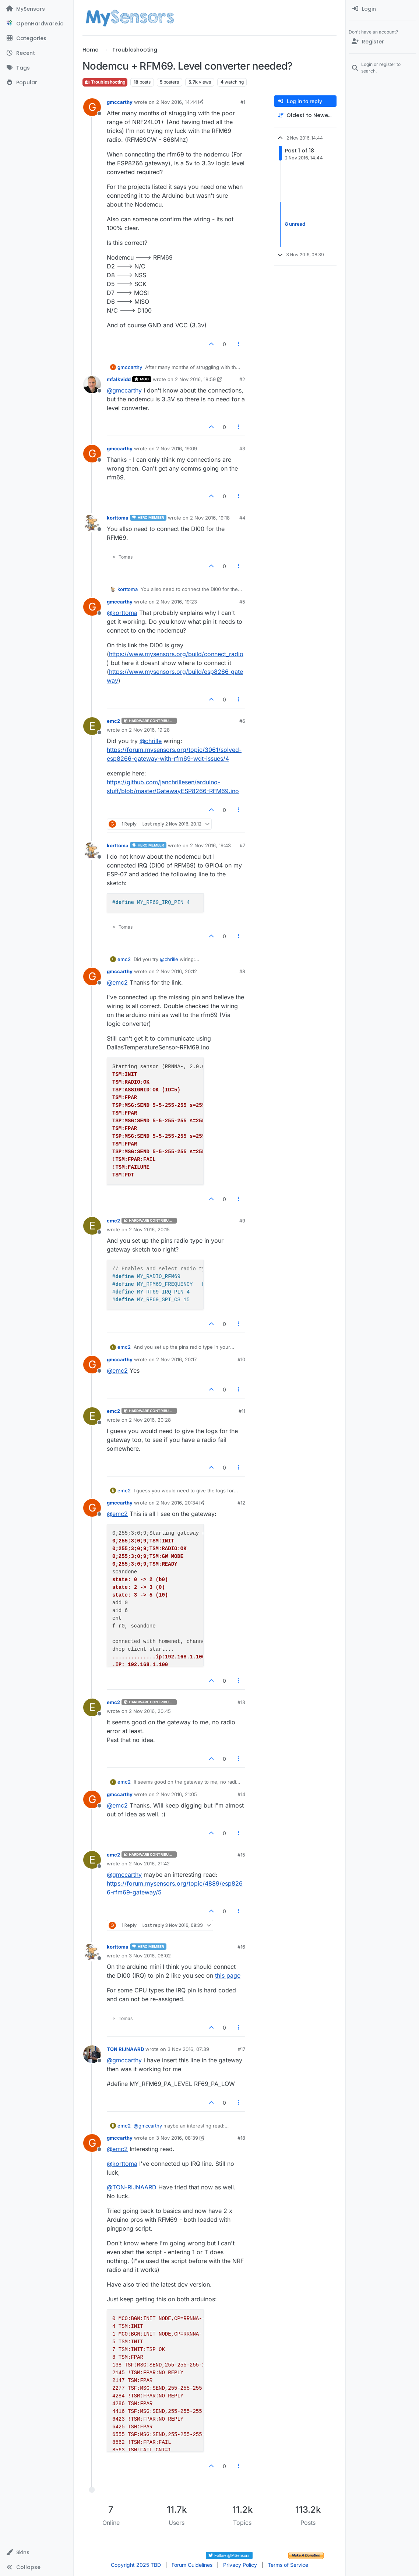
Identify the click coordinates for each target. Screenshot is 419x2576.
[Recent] (36, 53)
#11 (242, 1411)
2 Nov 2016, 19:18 (210, 518)
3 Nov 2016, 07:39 (188, 2049)
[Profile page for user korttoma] (92, 523)
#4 (242, 518)
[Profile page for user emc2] (92, 726)
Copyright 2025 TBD (136, 2565)
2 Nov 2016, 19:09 (176, 448)
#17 (241, 2049)
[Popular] (36, 82)
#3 (242, 448)
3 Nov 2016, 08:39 (177, 2138)
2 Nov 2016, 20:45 (150, 1711)
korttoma (117, 518)
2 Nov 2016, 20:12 (176, 971)
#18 (241, 2138)
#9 (242, 1221)
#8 (242, 971)
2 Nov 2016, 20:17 (176, 1359)
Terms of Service (288, 2565)
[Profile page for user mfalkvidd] (92, 384)
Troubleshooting (105, 82)
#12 (241, 1503)
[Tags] (36, 68)
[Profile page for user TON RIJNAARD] (92, 2054)
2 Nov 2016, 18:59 (195, 379)
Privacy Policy (240, 2565)
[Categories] (36, 38)
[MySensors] (36, 9)
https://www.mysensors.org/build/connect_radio (176, 654)
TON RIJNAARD (125, 2049)
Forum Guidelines (192, 2565)
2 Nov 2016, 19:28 (149, 730)
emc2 (113, 721)
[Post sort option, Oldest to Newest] (305, 115)
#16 (241, 1947)
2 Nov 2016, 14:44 (176, 102)
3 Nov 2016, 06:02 (150, 1956)
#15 (241, 1855)
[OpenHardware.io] (36, 23)
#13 (241, 1702)
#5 (242, 602)
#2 (242, 379)
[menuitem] (382, 9)
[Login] (382, 9)
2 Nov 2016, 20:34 (177, 1503)
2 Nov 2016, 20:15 (149, 1229)
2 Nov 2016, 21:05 (176, 1794)
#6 (242, 721)
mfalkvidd (119, 379)
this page (227, 1975)
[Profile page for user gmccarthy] (92, 107)
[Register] (382, 41)
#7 (242, 845)
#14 (241, 1794)
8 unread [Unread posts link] (295, 224)
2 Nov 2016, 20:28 (150, 1420)
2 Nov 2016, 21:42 (149, 1863)
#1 (242, 102)
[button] (36, 2552)
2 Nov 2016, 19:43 (210, 845)
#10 (241, 1359)
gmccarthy (120, 102)
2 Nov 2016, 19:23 (176, 602)
